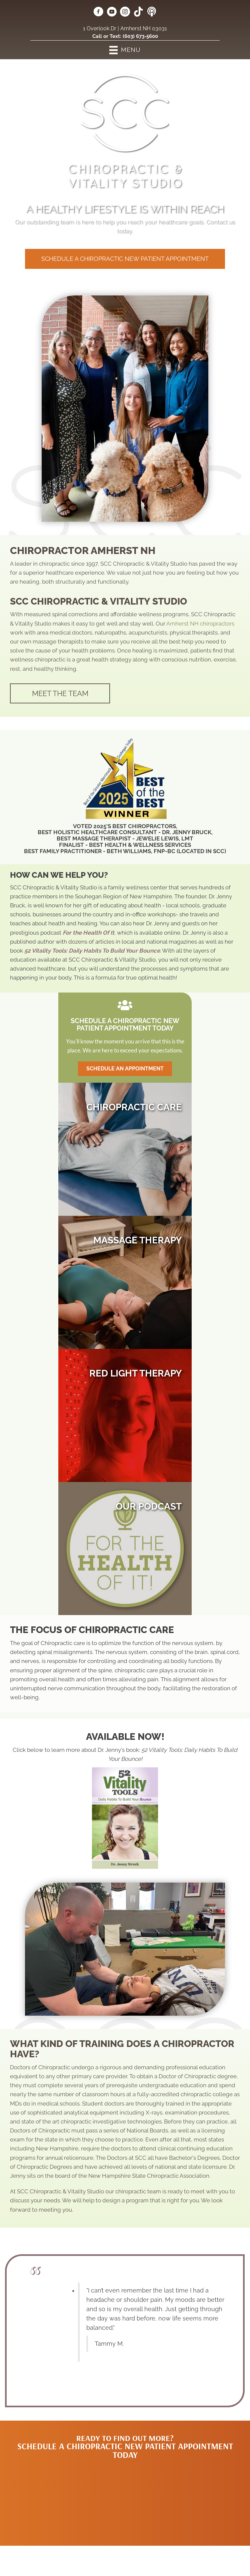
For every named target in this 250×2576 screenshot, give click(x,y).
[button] (125, 259)
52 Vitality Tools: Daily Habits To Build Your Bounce (92, 950)
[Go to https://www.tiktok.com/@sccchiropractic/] (138, 12)
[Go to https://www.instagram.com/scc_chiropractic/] (125, 13)
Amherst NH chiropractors (200, 623)
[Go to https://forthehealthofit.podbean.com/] (152, 12)
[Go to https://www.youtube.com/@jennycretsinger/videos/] (112, 13)
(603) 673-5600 (140, 36)
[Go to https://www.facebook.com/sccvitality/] (98, 13)
